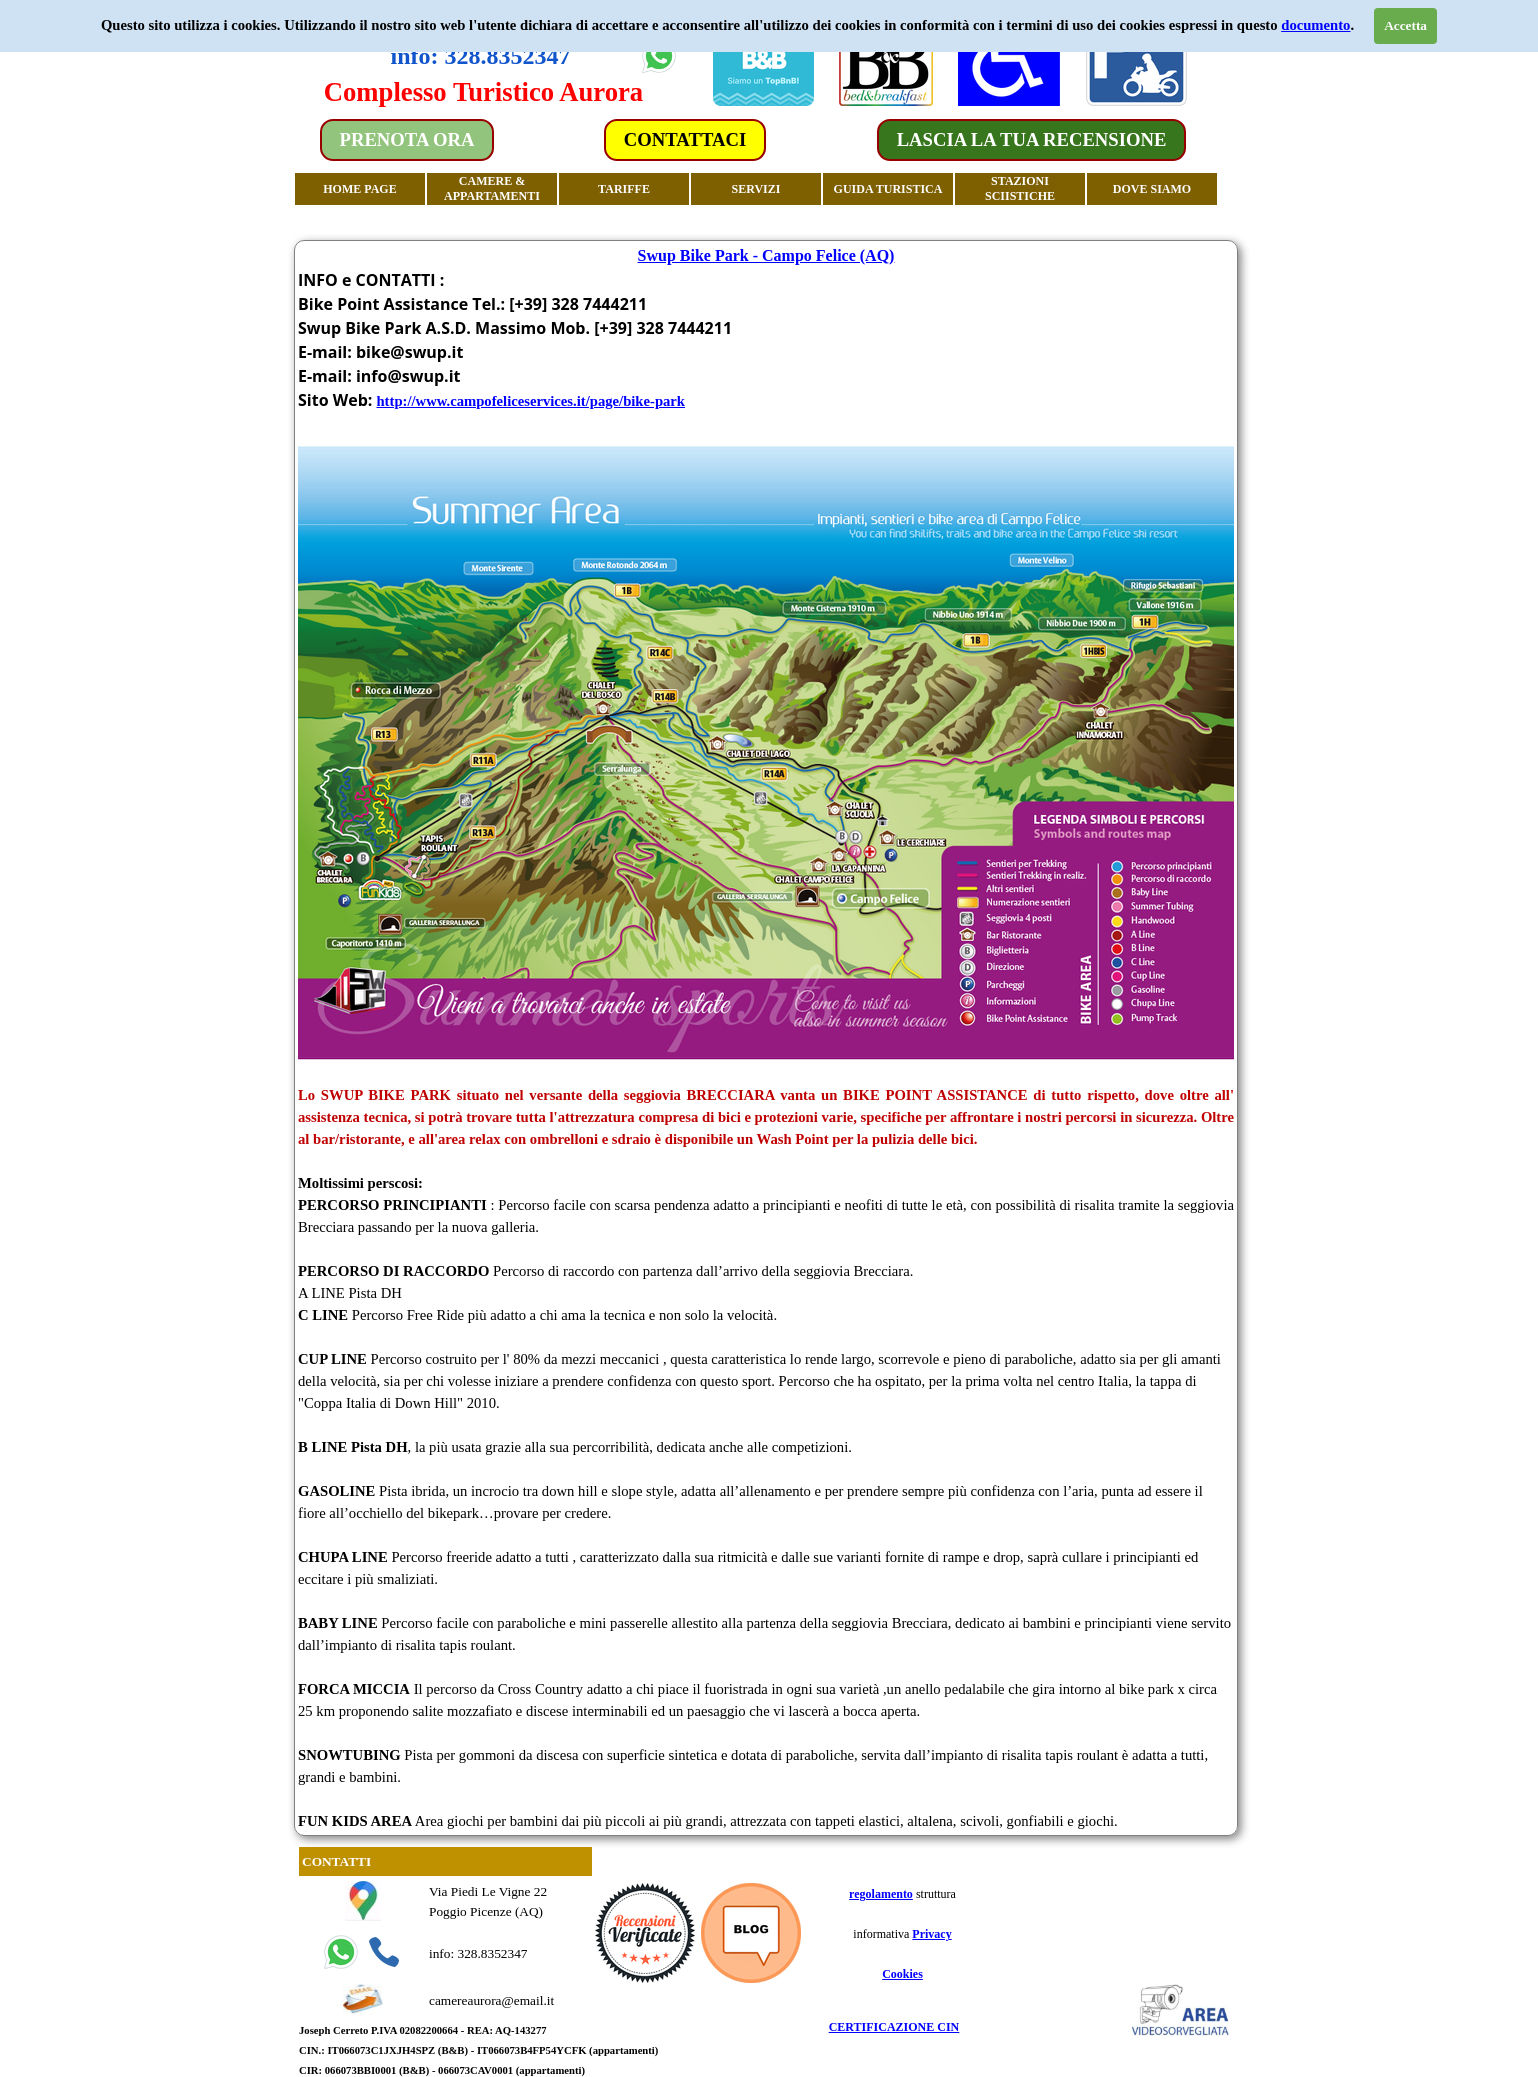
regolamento (881, 1894)
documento (1315, 25)
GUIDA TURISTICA (888, 189)
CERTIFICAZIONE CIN (894, 2027)
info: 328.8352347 (481, 56)
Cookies (902, 1974)
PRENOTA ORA (407, 139)
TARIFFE (624, 189)
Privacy (931, 1934)
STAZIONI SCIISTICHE (1020, 188)
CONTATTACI (685, 139)
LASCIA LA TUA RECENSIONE (1032, 139)
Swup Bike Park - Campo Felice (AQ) (766, 255)
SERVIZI (756, 189)
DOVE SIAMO (1152, 189)
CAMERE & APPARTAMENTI (492, 188)
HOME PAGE (359, 189)
